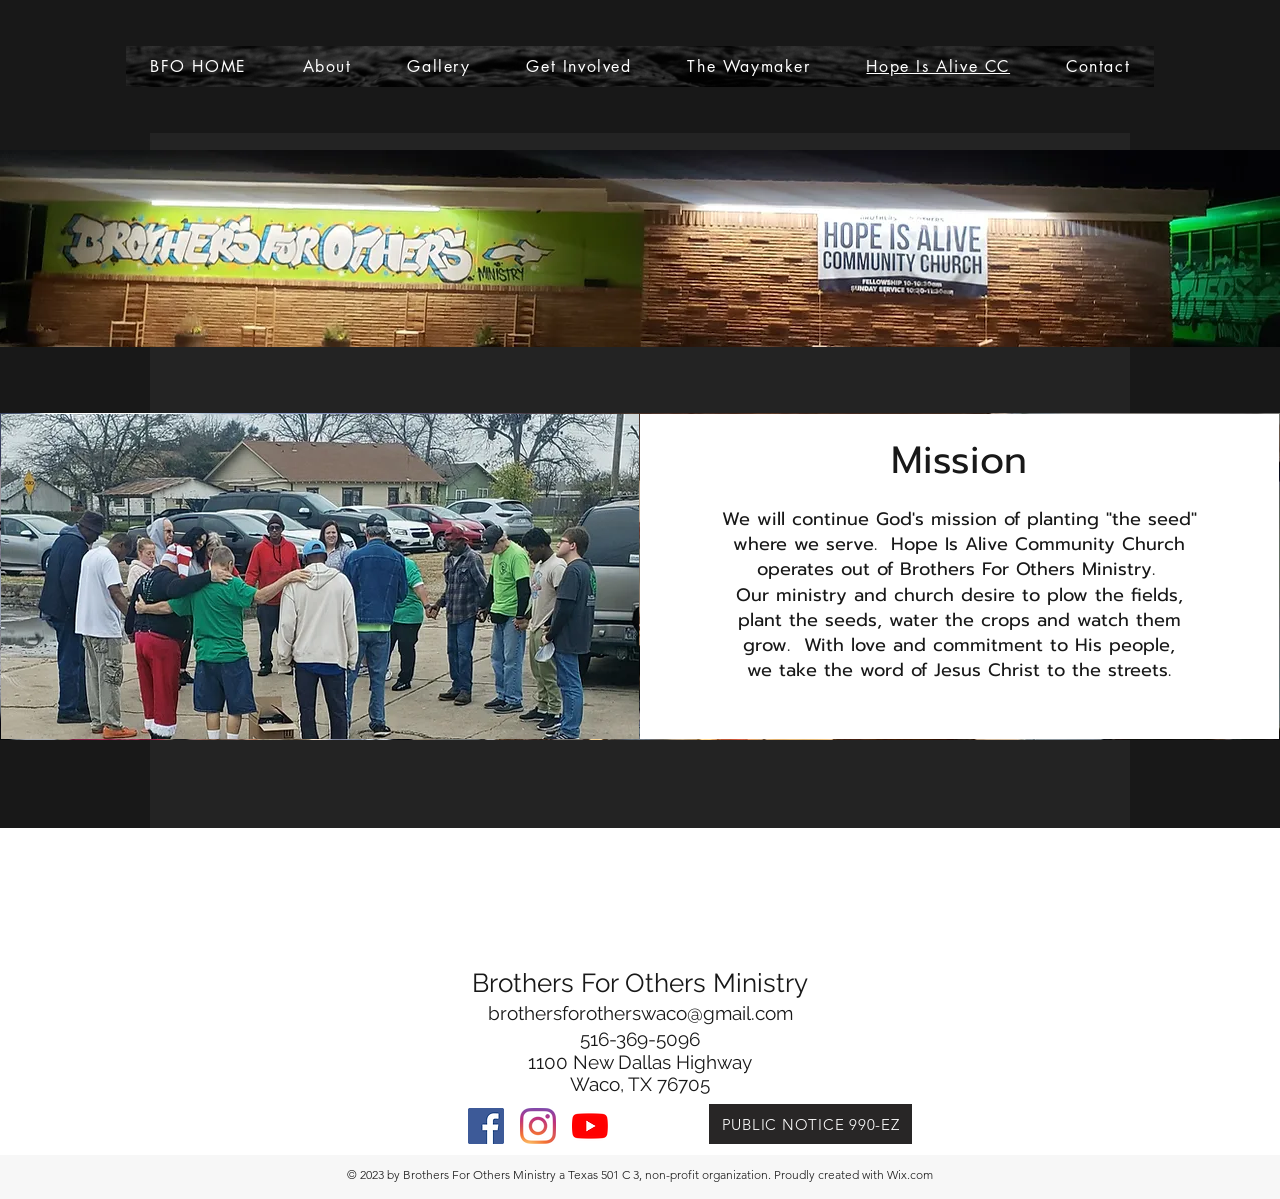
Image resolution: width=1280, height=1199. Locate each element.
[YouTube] (590, 1126)
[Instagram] (538, 1126)
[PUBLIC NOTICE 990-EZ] (810, 1124)
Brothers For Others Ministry (640, 983)
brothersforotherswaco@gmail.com (640, 1013)
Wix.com (910, 1174)
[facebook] (486, 1126)
